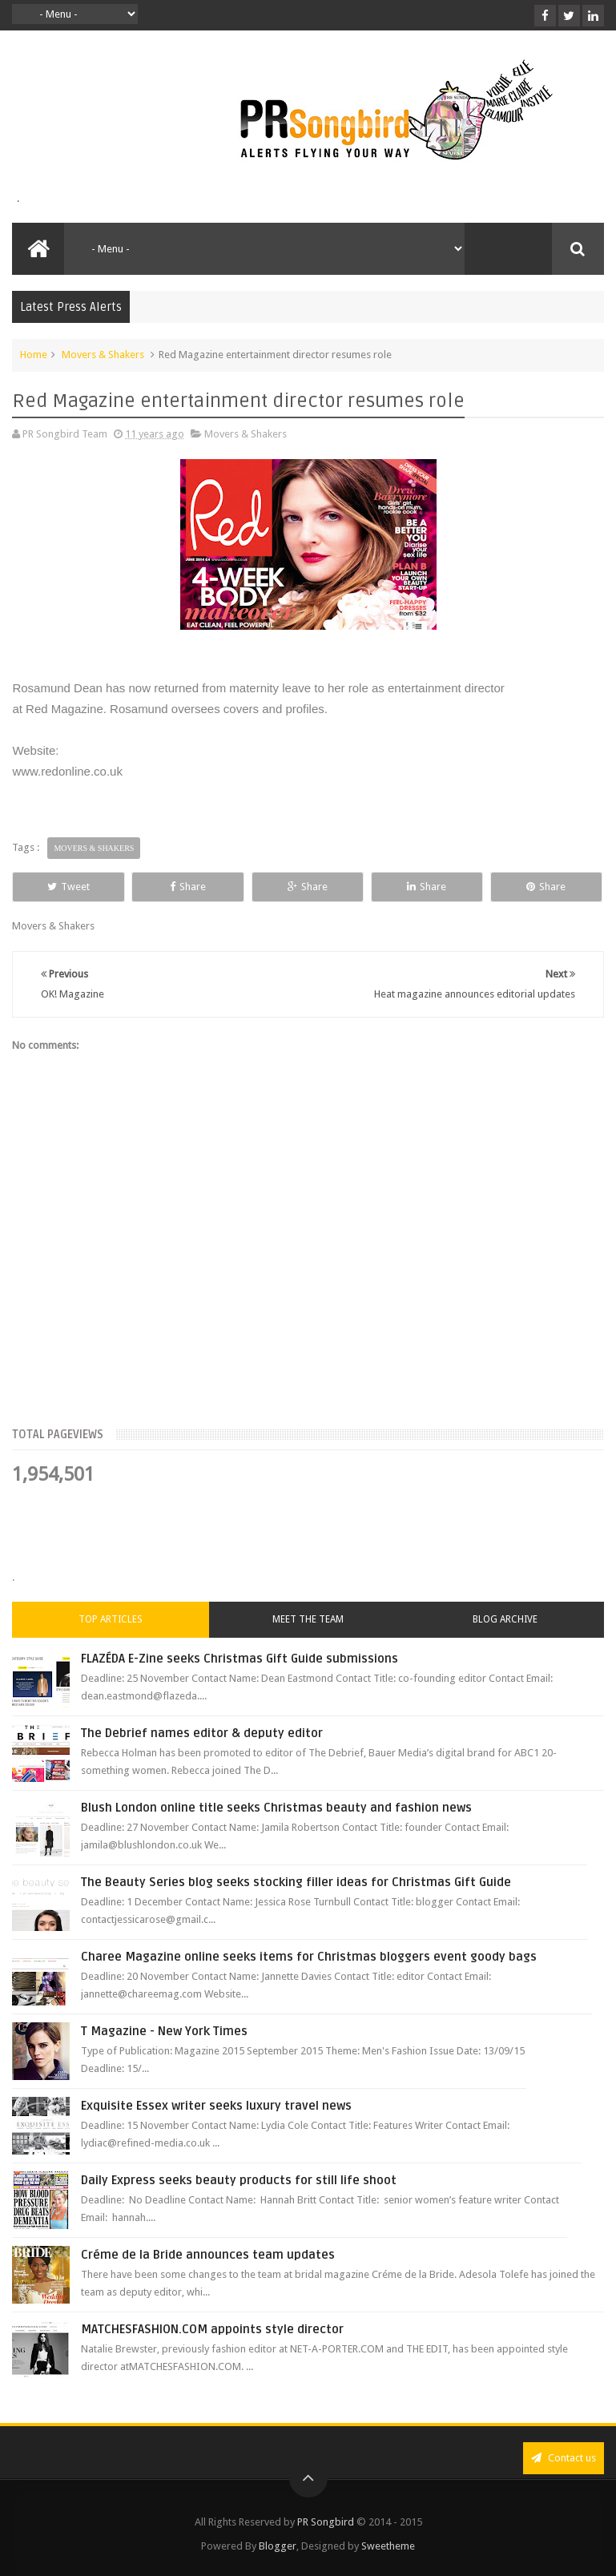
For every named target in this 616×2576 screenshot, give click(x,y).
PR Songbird (325, 2522)
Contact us (563, 2458)
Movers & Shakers (103, 355)
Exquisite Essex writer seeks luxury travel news (216, 2105)
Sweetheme (388, 2546)
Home (33, 355)
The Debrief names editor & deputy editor (202, 1733)
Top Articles (111, 1619)
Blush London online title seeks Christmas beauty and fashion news (276, 1807)
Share (188, 887)
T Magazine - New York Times (164, 2031)
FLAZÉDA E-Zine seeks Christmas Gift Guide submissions (239, 1658)
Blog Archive (505, 1619)
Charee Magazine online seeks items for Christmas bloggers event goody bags (309, 1956)
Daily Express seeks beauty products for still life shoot (239, 2180)
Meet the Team (308, 1619)
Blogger (277, 2546)
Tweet (68, 887)
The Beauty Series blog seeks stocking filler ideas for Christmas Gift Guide (296, 1882)
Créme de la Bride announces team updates (208, 2254)
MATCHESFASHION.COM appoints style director (212, 2329)
